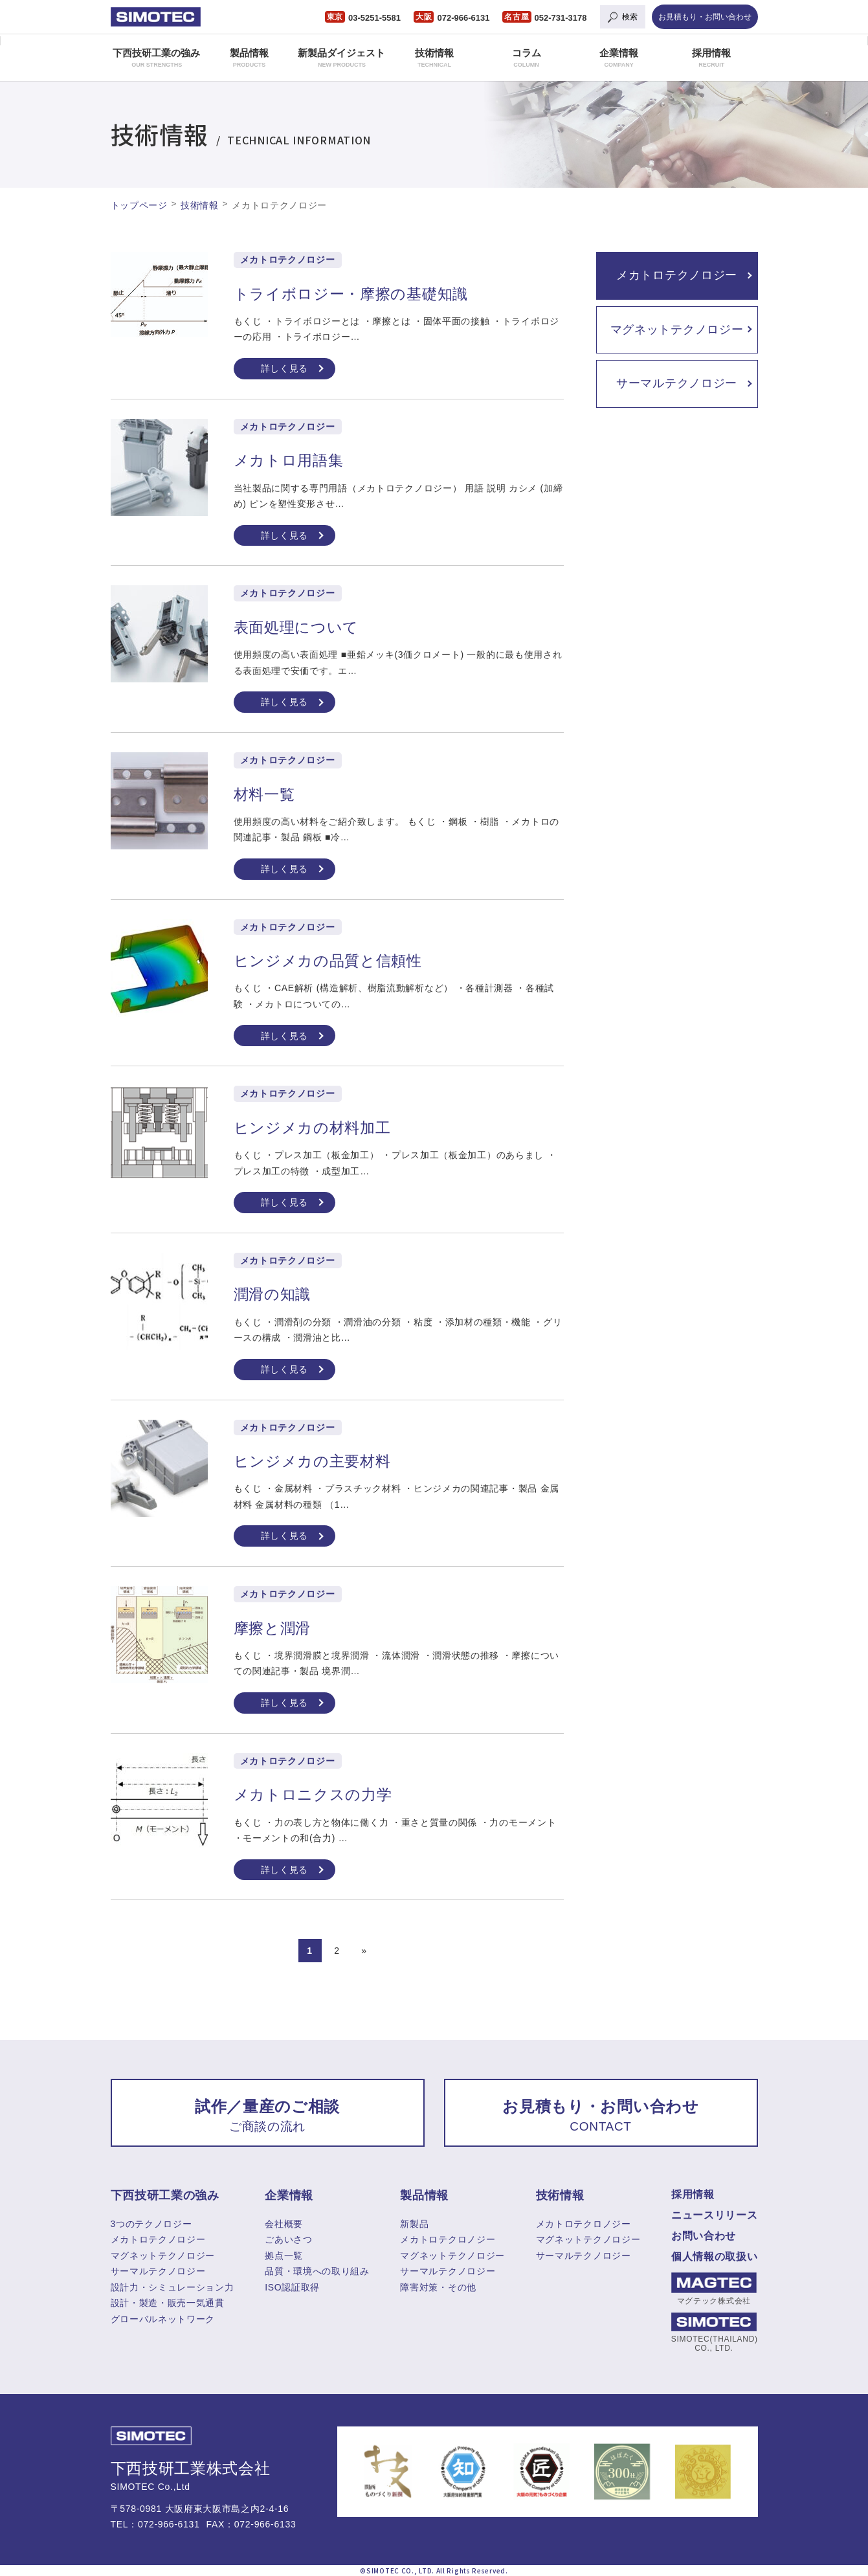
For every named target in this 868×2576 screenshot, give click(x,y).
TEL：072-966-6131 (155, 2524)
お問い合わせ (703, 2235)
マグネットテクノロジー (677, 329)
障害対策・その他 (438, 2287)
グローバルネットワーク (163, 2319)
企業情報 (618, 57)
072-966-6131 (463, 18)
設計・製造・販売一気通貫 (168, 2303)
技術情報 (434, 57)
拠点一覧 (284, 2255)
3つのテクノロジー (151, 2224)
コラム (526, 57)
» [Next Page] (364, 1950)
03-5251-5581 (374, 18)
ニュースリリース (714, 2215)
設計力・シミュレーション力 (172, 2287)
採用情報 (711, 57)
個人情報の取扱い (714, 2256)
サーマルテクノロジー (676, 383)
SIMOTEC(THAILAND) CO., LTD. (714, 2333)
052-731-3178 (561, 18)
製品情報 (249, 57)
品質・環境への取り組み (317, 2271)
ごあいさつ (289, 2239)
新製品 (414, 2224)
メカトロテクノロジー (676, 275)
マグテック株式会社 (714, 2288)
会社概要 (284, 2224)
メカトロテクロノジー (447, 2239)
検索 (630, 16)
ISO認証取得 (292, 2287)
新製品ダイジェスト (341, 57)
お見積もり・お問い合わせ (704, 16)
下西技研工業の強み (156, 57)
